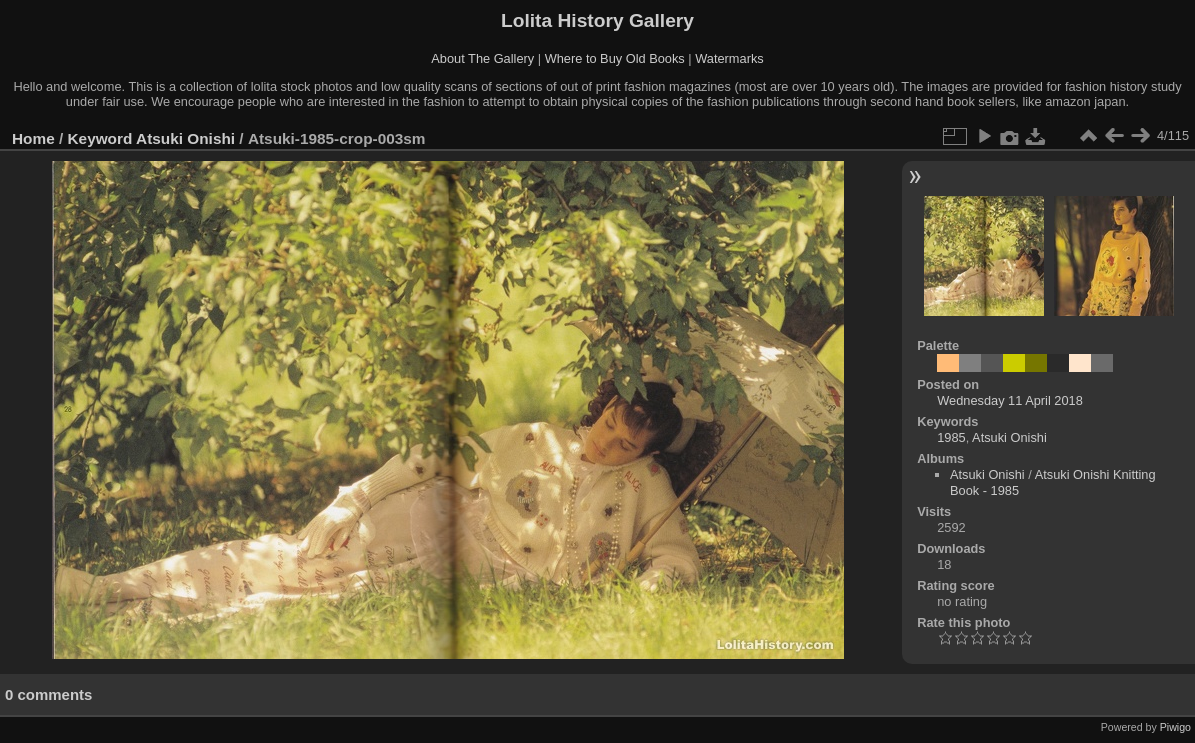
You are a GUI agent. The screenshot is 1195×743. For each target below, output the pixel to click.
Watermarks (729, 58)
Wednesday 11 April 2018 (1010, 400)
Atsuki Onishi (185, 138)
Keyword (100, 138)
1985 (951, 437)
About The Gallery (482, 58)
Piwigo (1175, 727)
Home (33, 138)
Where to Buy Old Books (615, 58)
